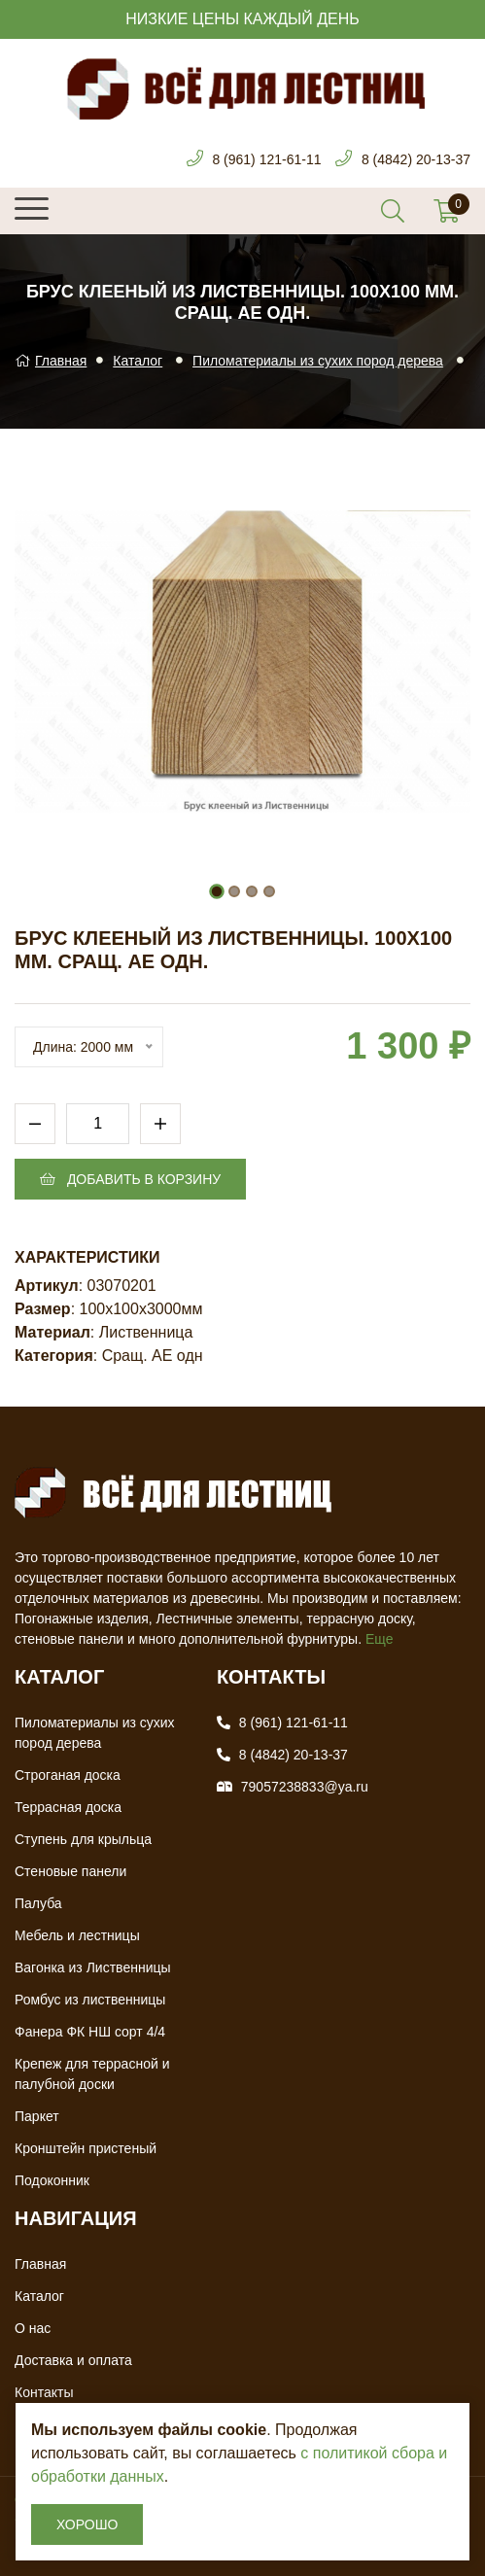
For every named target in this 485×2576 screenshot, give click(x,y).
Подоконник (52, 2180)
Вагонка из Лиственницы (93, 1967)
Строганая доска (68, 1775)
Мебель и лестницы (77, 1935)
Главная (51, 360)
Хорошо (87, 2524)
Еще (379, 1639)
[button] (216, 891)
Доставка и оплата (73, 2360)
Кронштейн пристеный (85, 2148)
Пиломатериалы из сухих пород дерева (317, 360)
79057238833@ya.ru (304, 1786)
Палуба (38, 1903)
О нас (33, 2328)
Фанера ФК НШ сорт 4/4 (90, 2031)
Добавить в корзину (130, 1179)
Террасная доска (68, 1807)
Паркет (37, 2116)
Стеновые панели (70, 1871)
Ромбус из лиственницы (90, 1999)
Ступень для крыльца (83, 1839)
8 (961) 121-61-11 (266, 159)
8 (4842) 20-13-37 (416, 159)
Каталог (137, 360)
